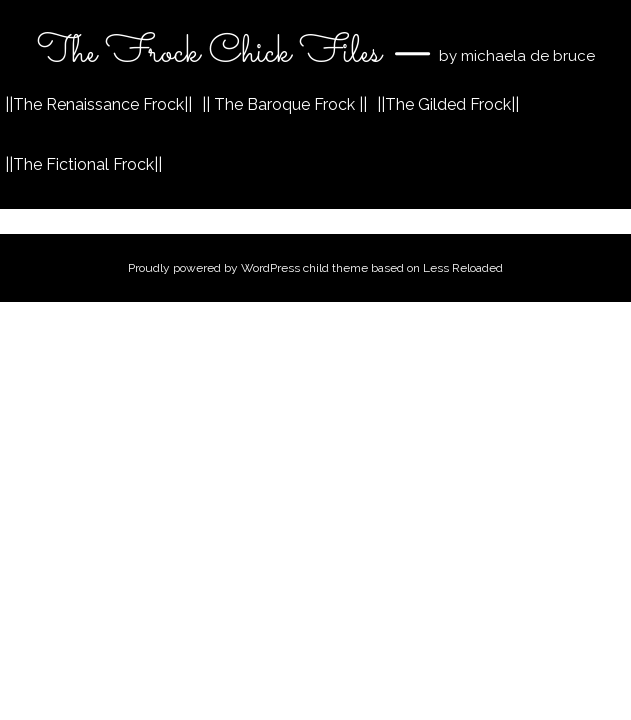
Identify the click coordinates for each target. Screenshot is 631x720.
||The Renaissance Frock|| (98, 104)
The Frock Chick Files (213, 53)
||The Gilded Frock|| (448, 104)
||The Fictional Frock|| (83, 164)
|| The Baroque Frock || (284, 104)
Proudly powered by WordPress (214, 268)
